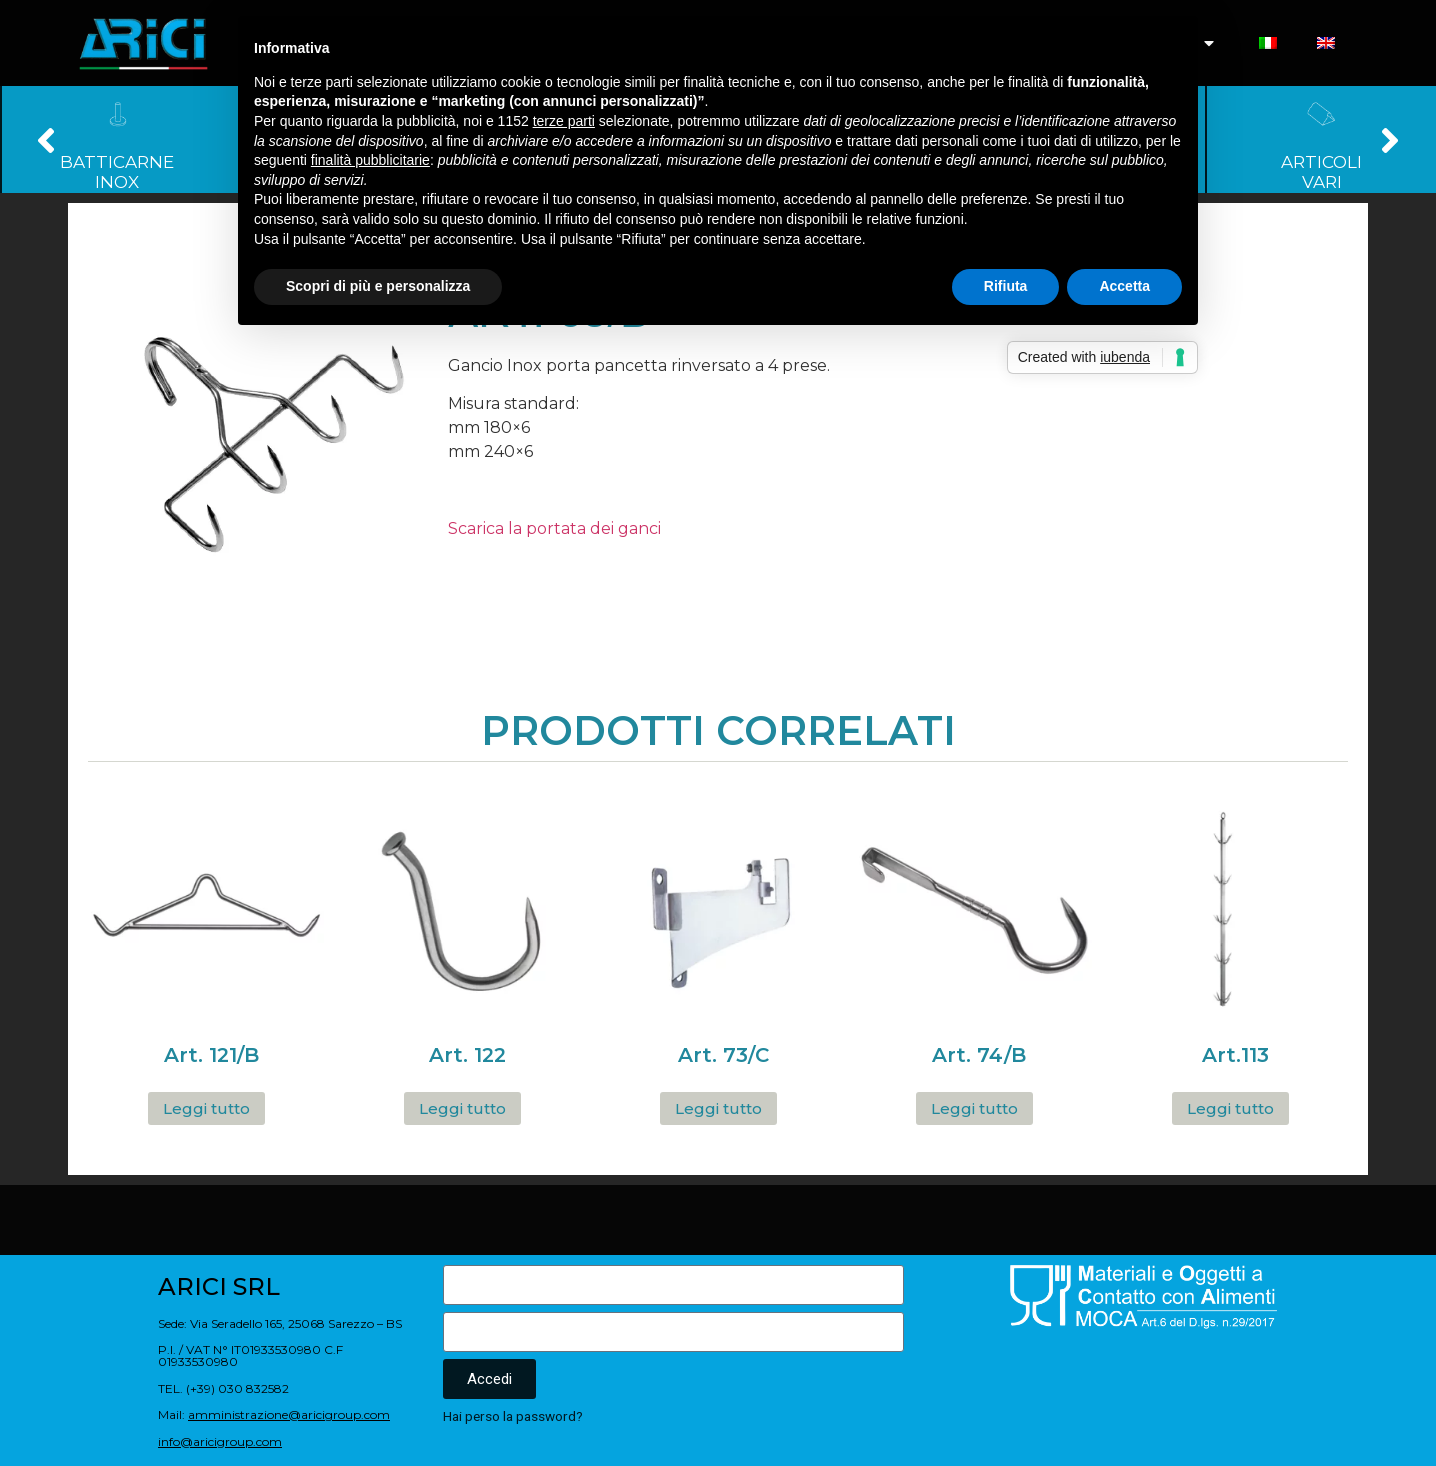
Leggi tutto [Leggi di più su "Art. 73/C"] (718, 1108)
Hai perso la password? (513, 1416)
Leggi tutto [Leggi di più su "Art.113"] (1230, 1108)
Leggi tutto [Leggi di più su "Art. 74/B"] (974, 1108)
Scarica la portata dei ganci (554, 528)
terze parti (564, 121)
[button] (46, 139)
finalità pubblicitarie (370, 160)
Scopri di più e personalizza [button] (378, 286)
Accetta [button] (1124, 286)
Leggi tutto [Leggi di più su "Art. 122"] (462, 1108)
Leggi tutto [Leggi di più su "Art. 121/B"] (206, 1108)
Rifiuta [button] (1006, 286)
